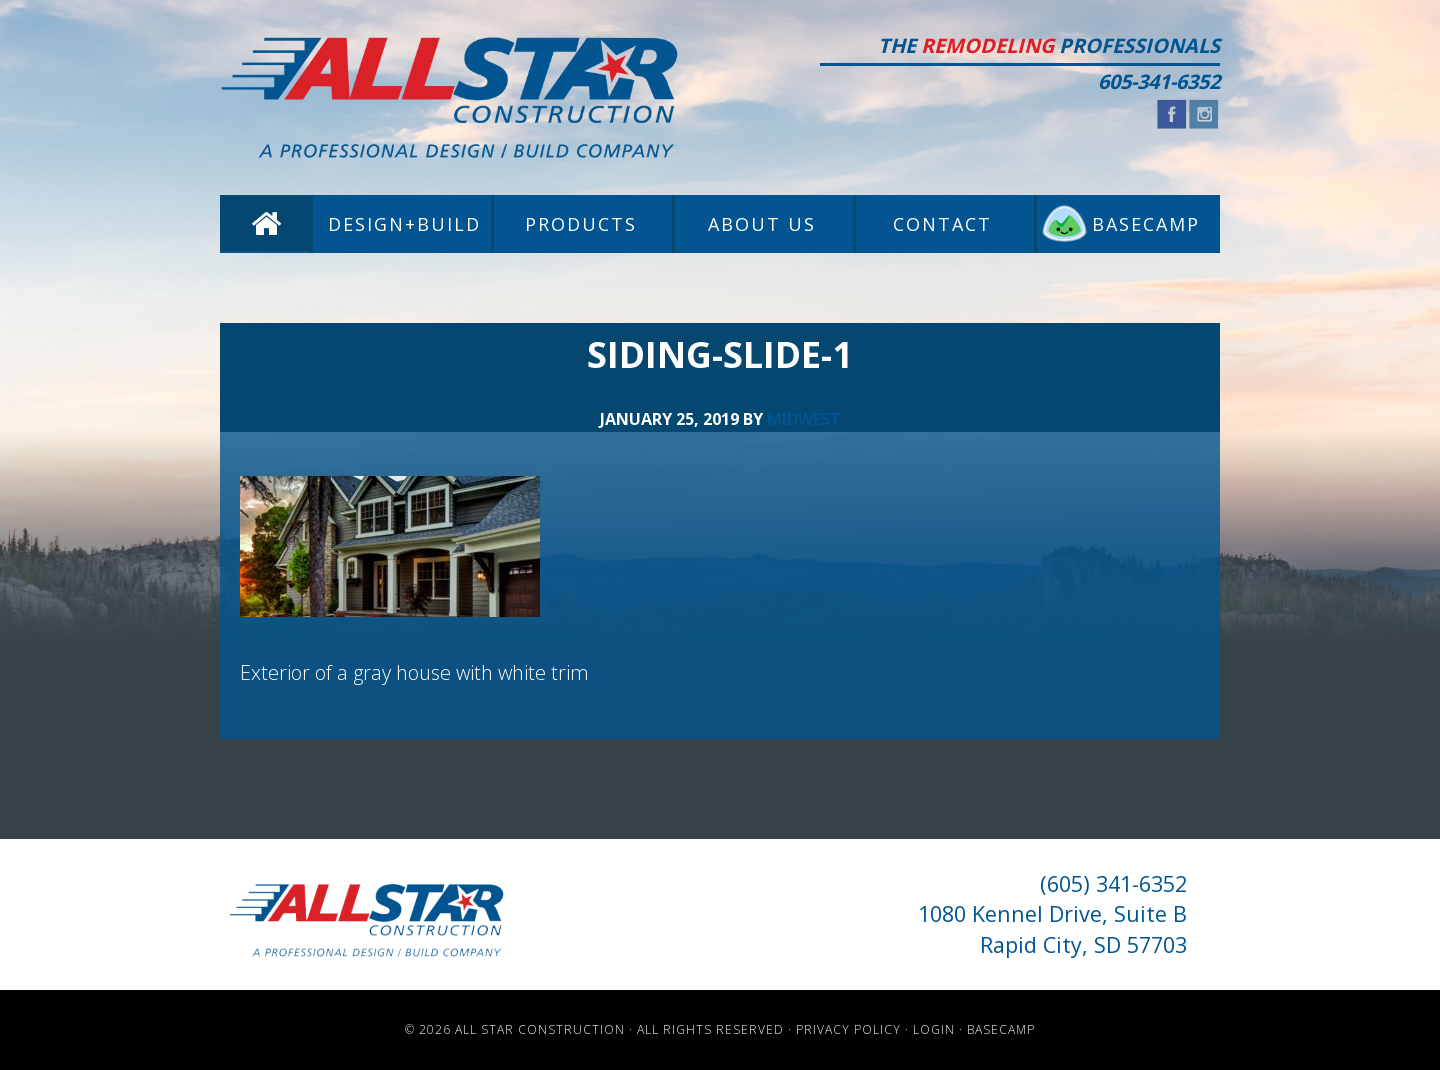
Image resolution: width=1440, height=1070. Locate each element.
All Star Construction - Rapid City (450, 97)
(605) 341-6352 (1113, 883)
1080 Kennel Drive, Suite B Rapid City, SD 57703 (1052, 928)
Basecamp (1001, 1029)
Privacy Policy (848, 1029)
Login (934, 1029)
